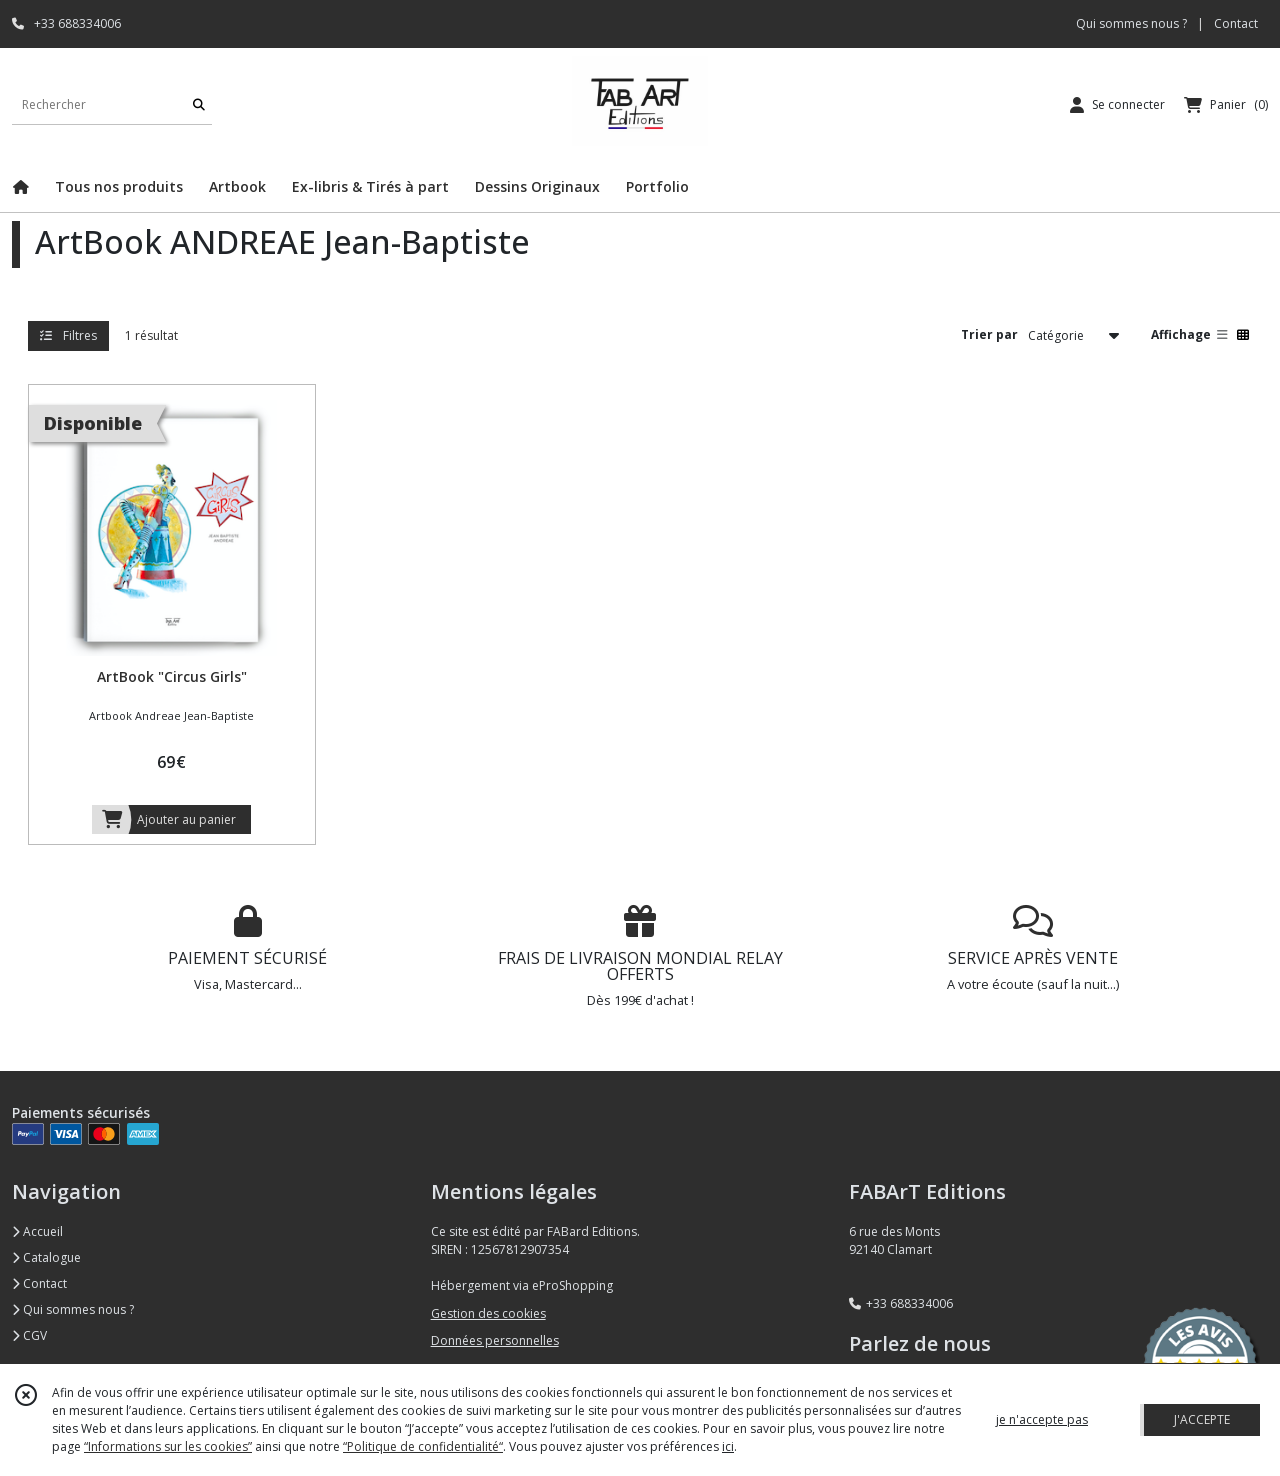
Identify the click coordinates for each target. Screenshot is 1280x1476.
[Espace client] (1117, 105)
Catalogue (46, 1257)
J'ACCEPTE (1202, 1419)
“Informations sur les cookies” (168, 1446)
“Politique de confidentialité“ (423, 1446)
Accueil (37, 1231)
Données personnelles (495, 1340)
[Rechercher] (199, 104)
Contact (1236, 23)
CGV (29, 1335)
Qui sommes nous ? (73, 1309)
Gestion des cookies (488, 1313)
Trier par (989, 334)
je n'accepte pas (1042, 1419)
